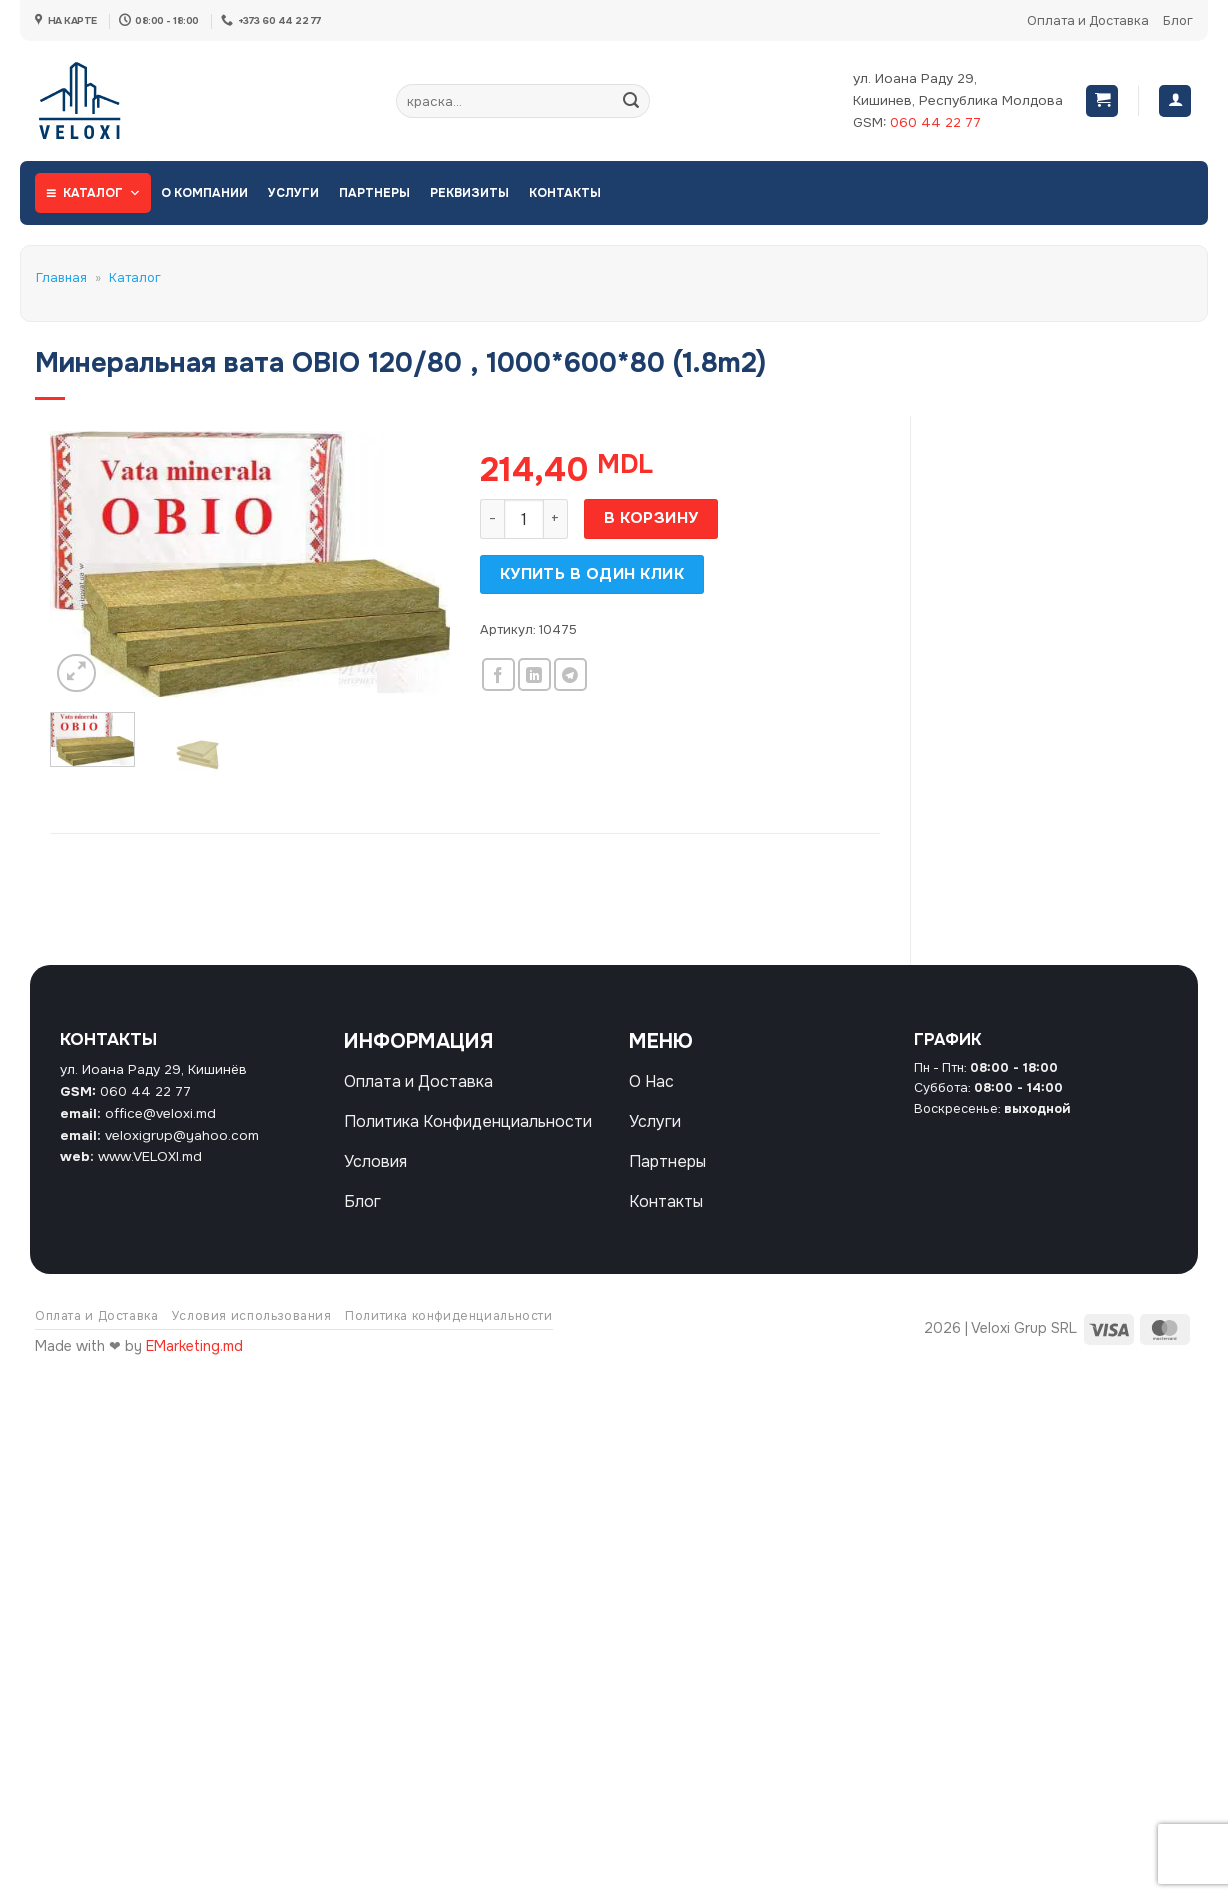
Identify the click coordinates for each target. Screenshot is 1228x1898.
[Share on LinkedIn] (534, 674)
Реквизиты (469, 193)
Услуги (293, 193)
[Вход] (1175, 101)
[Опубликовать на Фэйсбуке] (498, 674)
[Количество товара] (524, 519)
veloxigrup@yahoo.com (182, 1135)
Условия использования (252, 1316)
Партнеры (374, 193)
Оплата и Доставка (1088, 21)
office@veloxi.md (160, 1113)
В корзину (651, 518)
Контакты (565, 193)
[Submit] (631, 101)
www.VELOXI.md (150, 1156)
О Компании (204, 193)
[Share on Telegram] (570, 674)
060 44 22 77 (935, 122)
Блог (1178, 21)
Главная (61, 278)
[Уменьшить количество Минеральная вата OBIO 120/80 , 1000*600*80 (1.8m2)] (492, 519)
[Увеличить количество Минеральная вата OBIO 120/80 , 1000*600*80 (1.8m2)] (556, 519)
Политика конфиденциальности (449, 1316)
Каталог (102, 193)
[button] (1102, 101)
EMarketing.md (194, 1346)
